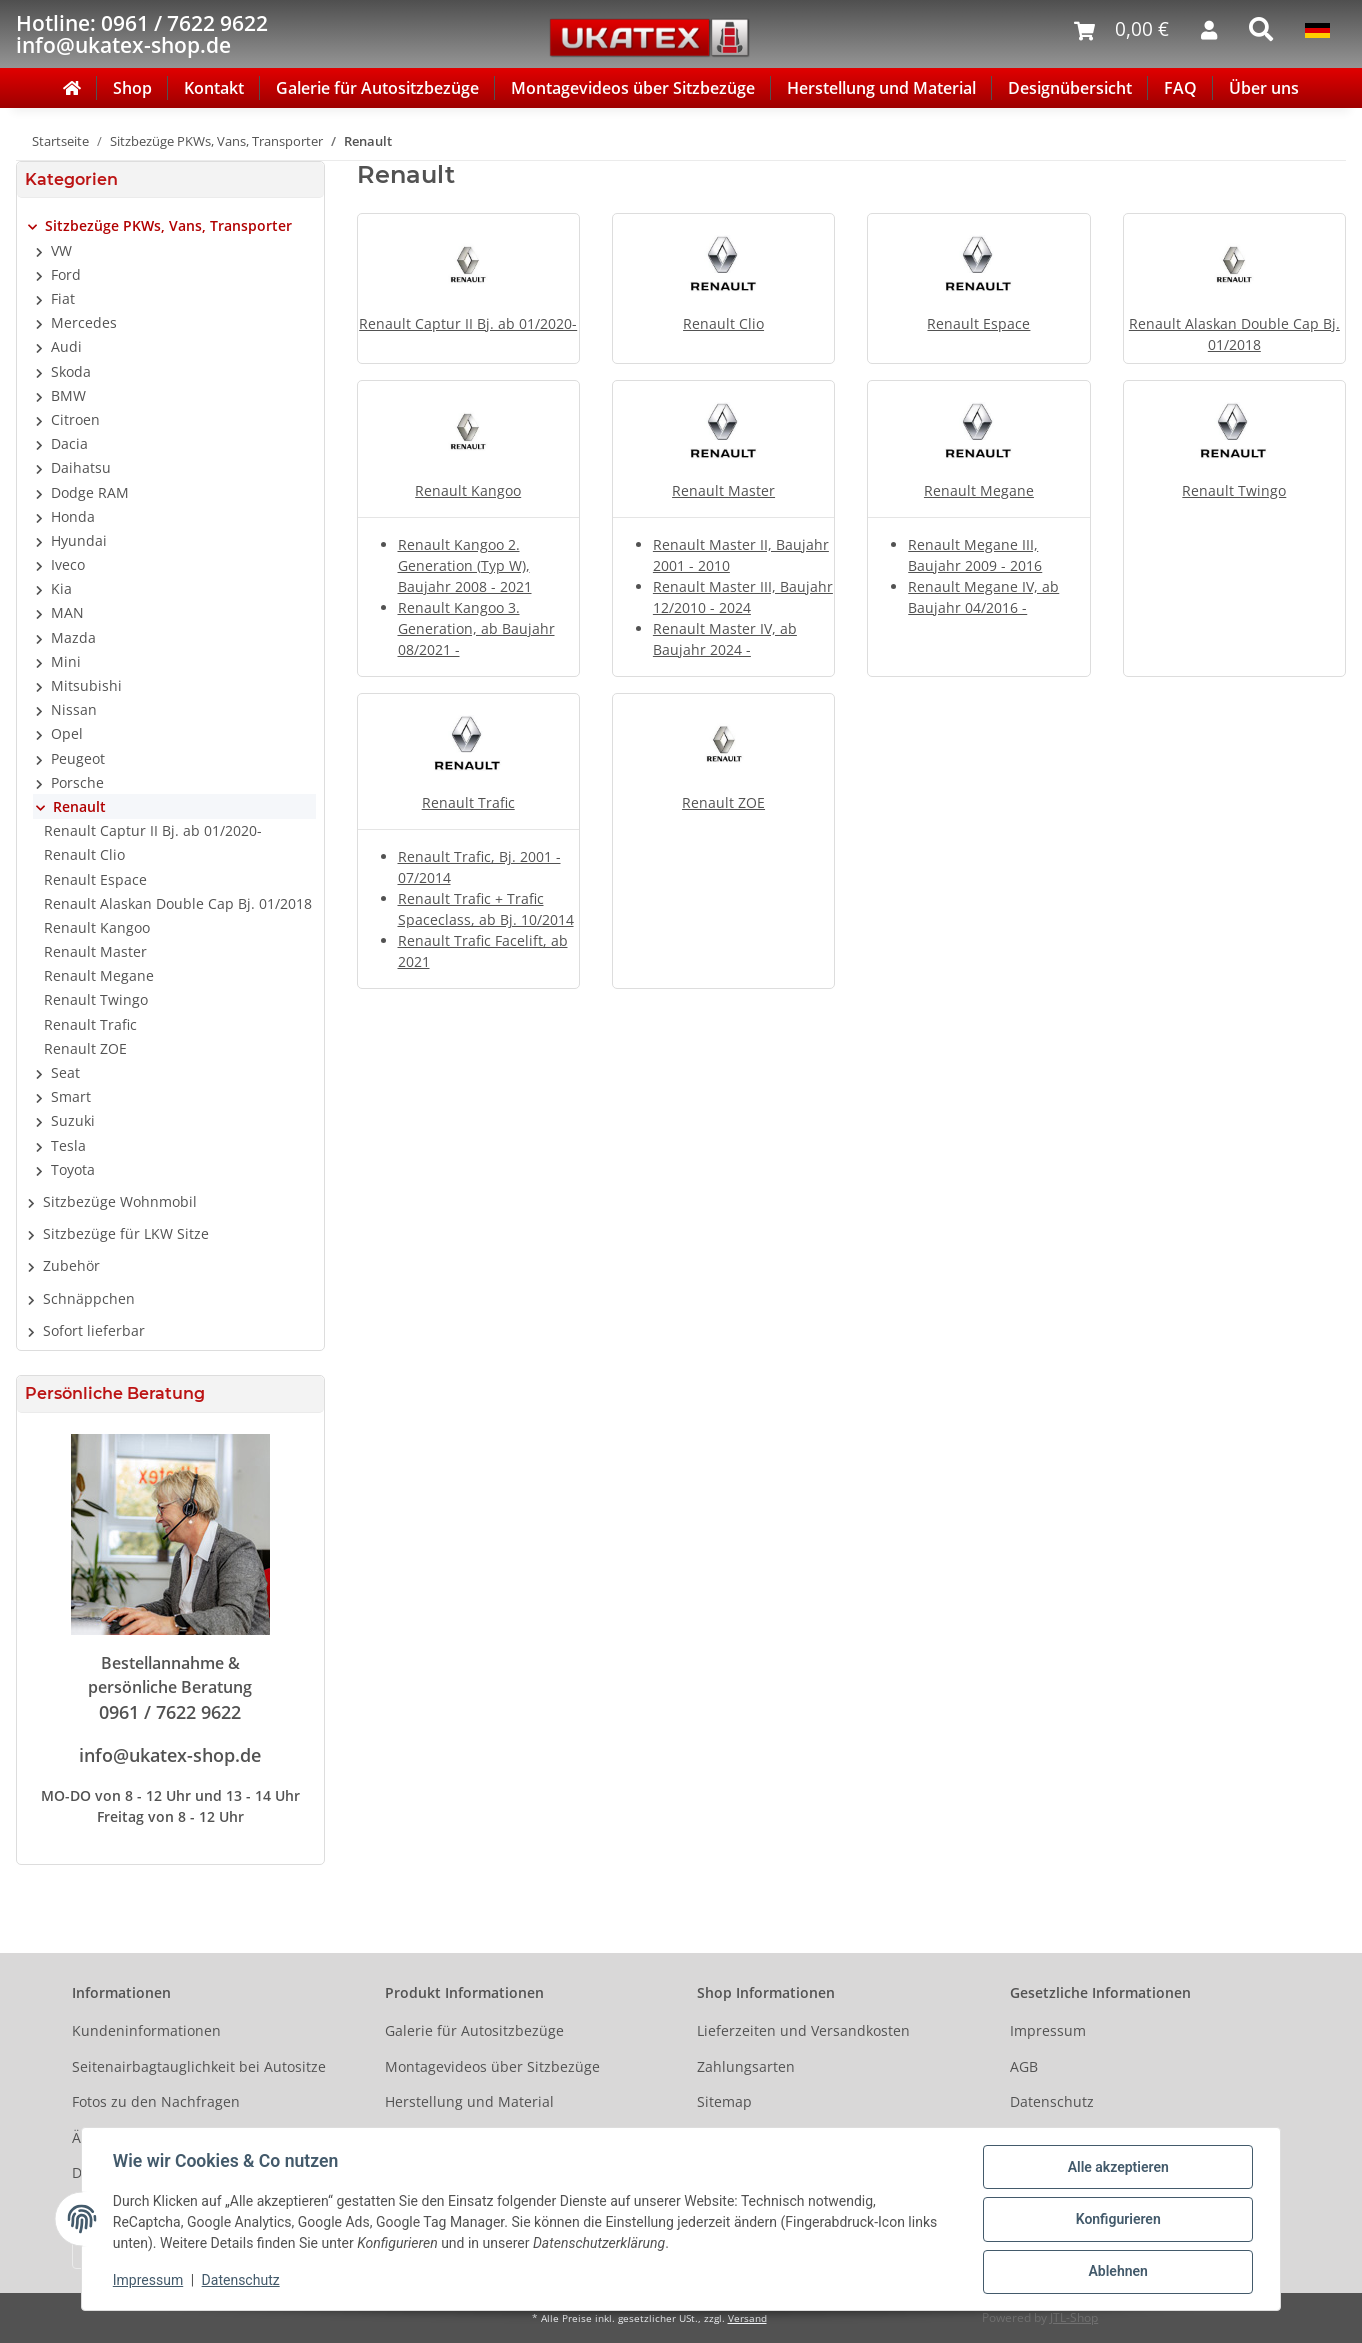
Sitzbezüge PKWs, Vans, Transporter (168, 225)
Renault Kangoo (468, 490)
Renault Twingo (1234, 490)
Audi (66, 346)
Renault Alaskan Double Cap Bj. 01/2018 (178, 903)
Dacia (69, 443)
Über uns (1264, 88)
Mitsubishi (86, 685)
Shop (132, 88)
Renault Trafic (468, 802)
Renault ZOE (723, 802)
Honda (73, 516)
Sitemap (724, 2101)
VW (61, 250)
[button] (170, 226)
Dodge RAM (90, 492)
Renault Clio (723, 323)
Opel (67, 733)
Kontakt (214, 88)
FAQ (1180, 88)
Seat (65, 1072)
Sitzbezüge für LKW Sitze (126, 1233)
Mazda (73, 637)
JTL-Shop (1074, 2317)
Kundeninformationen (146, 2030)
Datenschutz (1052, 2101)
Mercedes (84, 322)
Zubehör (71, 1265)
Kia (61, 588)
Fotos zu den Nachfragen (156, 2101)
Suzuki (73, 1120)
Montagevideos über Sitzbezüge (633, 88)
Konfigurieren (1116, 2220)
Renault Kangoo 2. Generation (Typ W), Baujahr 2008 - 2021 (465, 565)
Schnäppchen (89, 1298)
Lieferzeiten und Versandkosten (803, 2030)
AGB (1024, 2066)
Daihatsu (81, 467)
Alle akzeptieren (1116, 2168)
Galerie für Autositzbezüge (377, 88)
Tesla (68, 1145)
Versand (747, 2318)
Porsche (77, 782)
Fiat (63, 298)
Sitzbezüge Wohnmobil (120, 1201)
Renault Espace (978, 323)
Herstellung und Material (881, 88)
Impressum (1048, 2030)
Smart (71, 1096)
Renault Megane (979, 490)
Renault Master (723, 490)
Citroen (75, 419)
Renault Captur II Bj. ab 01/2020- (468, 323)
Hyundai (79, 540)
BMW (68, 395)
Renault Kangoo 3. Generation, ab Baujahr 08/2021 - (476, 628)
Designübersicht (1070, 88)
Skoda (71, 371)
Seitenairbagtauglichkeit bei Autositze (199, 2066)
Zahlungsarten (746, 2066)
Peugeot (78, 758)
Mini (66, 661)
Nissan (74, 709)
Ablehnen (1116, 2272)
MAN (67, 612)
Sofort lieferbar (94, 1330)
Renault (79, 806)
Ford (66, 274)
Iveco (68, 564)
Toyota (73, 1169)
